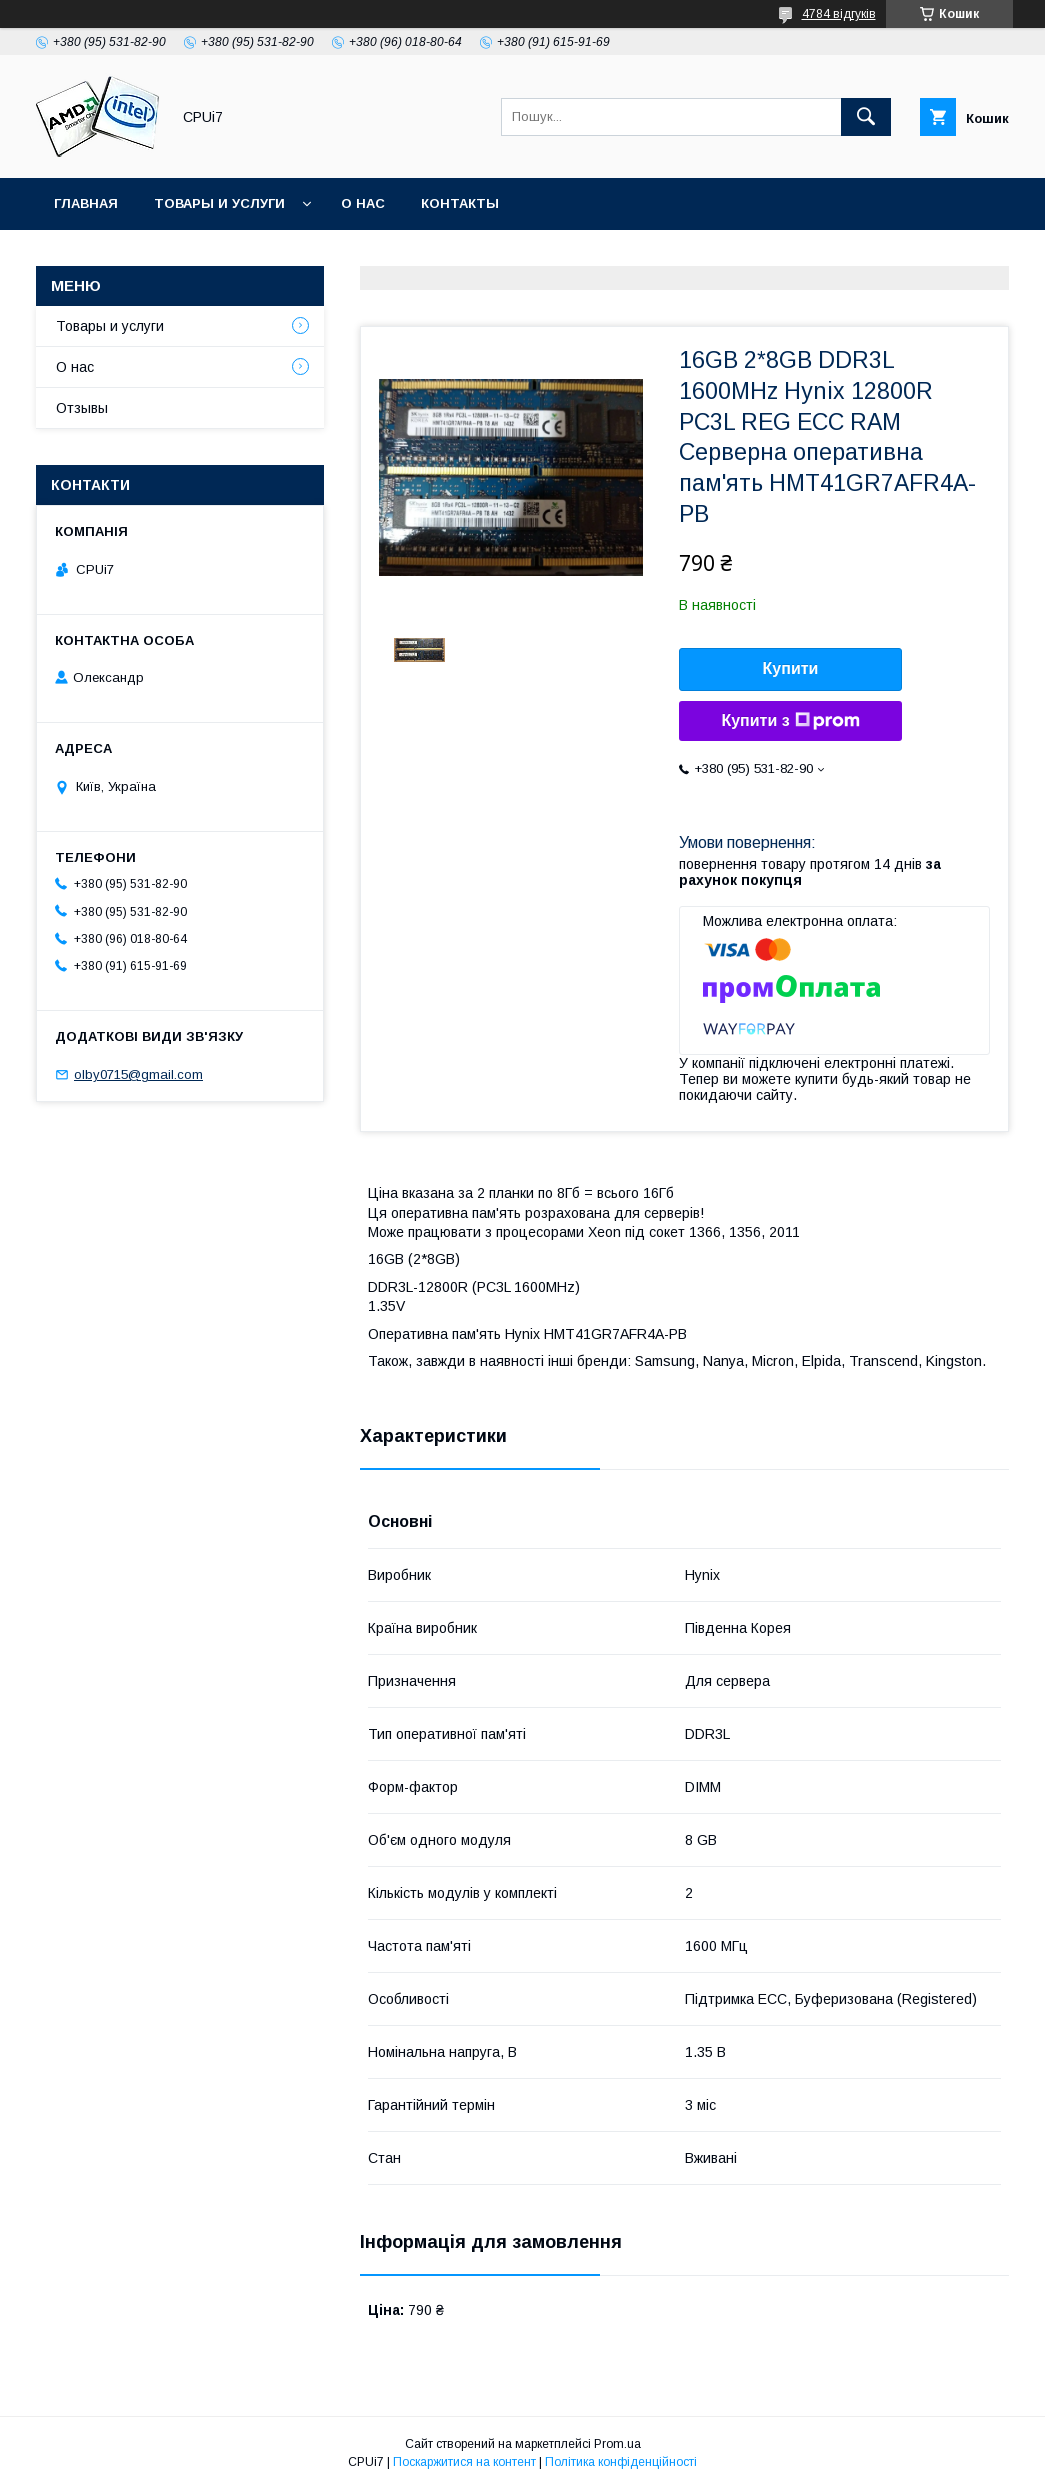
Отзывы (82, 408)
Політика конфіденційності (621, 2462)
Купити (791, 668)
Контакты (460, 203)
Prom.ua (617, 2444)
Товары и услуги (219, 203)
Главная (86, 203)
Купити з (790, 721)
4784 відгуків (839, 14)
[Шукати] (866, 117)
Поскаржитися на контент (464, 2462)
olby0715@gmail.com (138, 1074)
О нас (363, 203)
